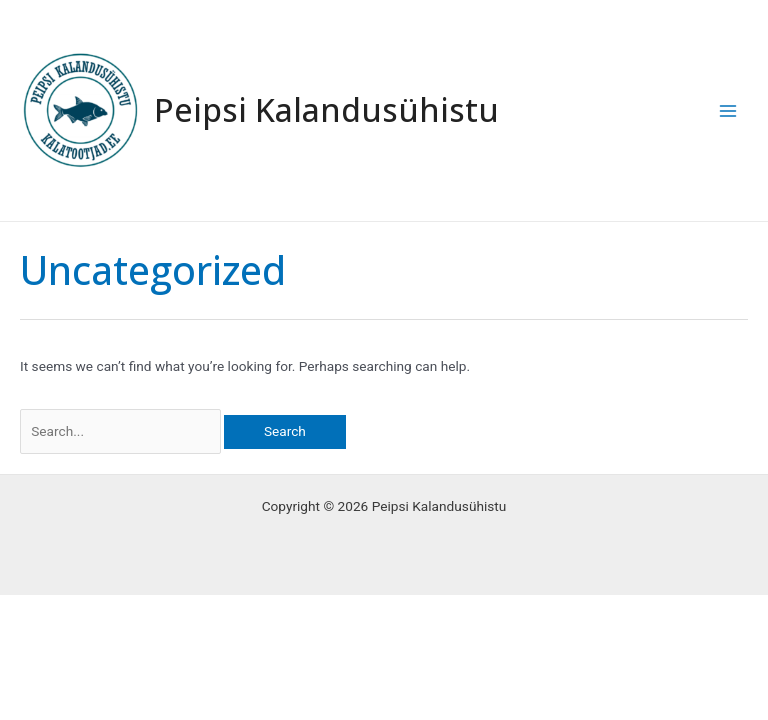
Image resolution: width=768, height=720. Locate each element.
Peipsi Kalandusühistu (326, 109)
